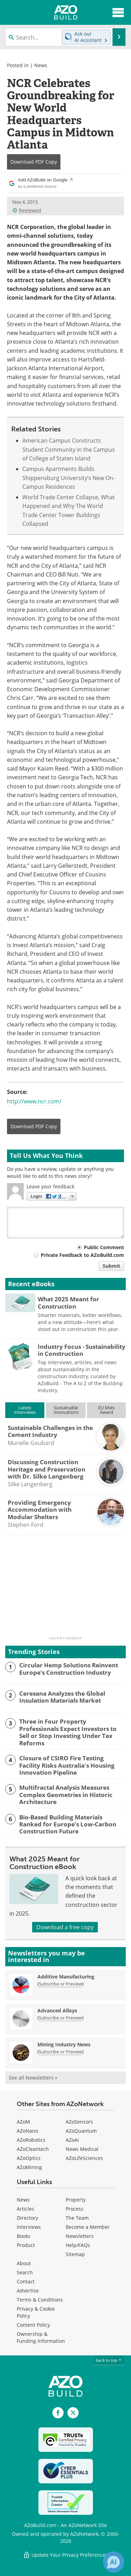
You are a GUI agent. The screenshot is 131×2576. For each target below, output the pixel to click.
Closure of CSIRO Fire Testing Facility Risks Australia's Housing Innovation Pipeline (67, 1765)
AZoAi (72, 2140)
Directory (27, 2217)
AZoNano (27, 2130)
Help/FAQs (78, 2245)
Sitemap (75, 2254)
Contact (26, 2281)
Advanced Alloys (57, 2010)
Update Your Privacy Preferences (65, 2555)
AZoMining (29, 2167)
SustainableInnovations (66, 1409)
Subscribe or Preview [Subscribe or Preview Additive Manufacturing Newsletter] (60, 1984)
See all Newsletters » (33, 2077)
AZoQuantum (81, 2130)
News (40, 65)
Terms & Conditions (40, 2299)
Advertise (28, 2290)
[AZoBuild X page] (73, 2412)
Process (74, 2208)
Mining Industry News (63, 2044)
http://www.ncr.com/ (34, 1101)
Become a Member (88, 2227)
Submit (111, 1265)
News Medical (82, 2149)
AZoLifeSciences (84, 2158)
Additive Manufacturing (65, 1976)
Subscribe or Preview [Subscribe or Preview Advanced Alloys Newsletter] (60, 2018)
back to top (109, 2360)
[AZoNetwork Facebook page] (58, 2412)
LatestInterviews (25, 1409)
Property (76, 2199)
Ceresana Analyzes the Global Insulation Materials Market (62, 1697)
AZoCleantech (33, 2149)
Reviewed (26, 210)
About (24, 2263)
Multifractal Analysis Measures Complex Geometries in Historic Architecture (65, 1794)
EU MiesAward (106, 1409)
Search (25, 2272)
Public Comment (104, 1247)
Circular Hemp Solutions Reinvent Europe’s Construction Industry (68, 1669)
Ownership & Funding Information (41, 2337)
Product (26, 2245)
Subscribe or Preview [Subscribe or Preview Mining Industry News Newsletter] (60, 2051)
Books (23, 2236)
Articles (25, 2208)
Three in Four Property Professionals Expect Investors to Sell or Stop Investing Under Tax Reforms (68, 1732)
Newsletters (80, 2236)
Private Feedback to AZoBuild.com (82, 1255)
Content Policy (33, 2324)
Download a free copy (65, 1927)
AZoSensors (79, 2121)
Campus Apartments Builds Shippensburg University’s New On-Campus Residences (68, 478)
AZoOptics (29, 2158)
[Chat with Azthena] (113, 2562)
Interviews (29, 2227)
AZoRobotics (31, 2140)
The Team (77, 2217)
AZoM (23, 2121)
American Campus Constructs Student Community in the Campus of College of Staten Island (68, 449)
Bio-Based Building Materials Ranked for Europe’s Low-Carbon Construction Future (67, 1824)
